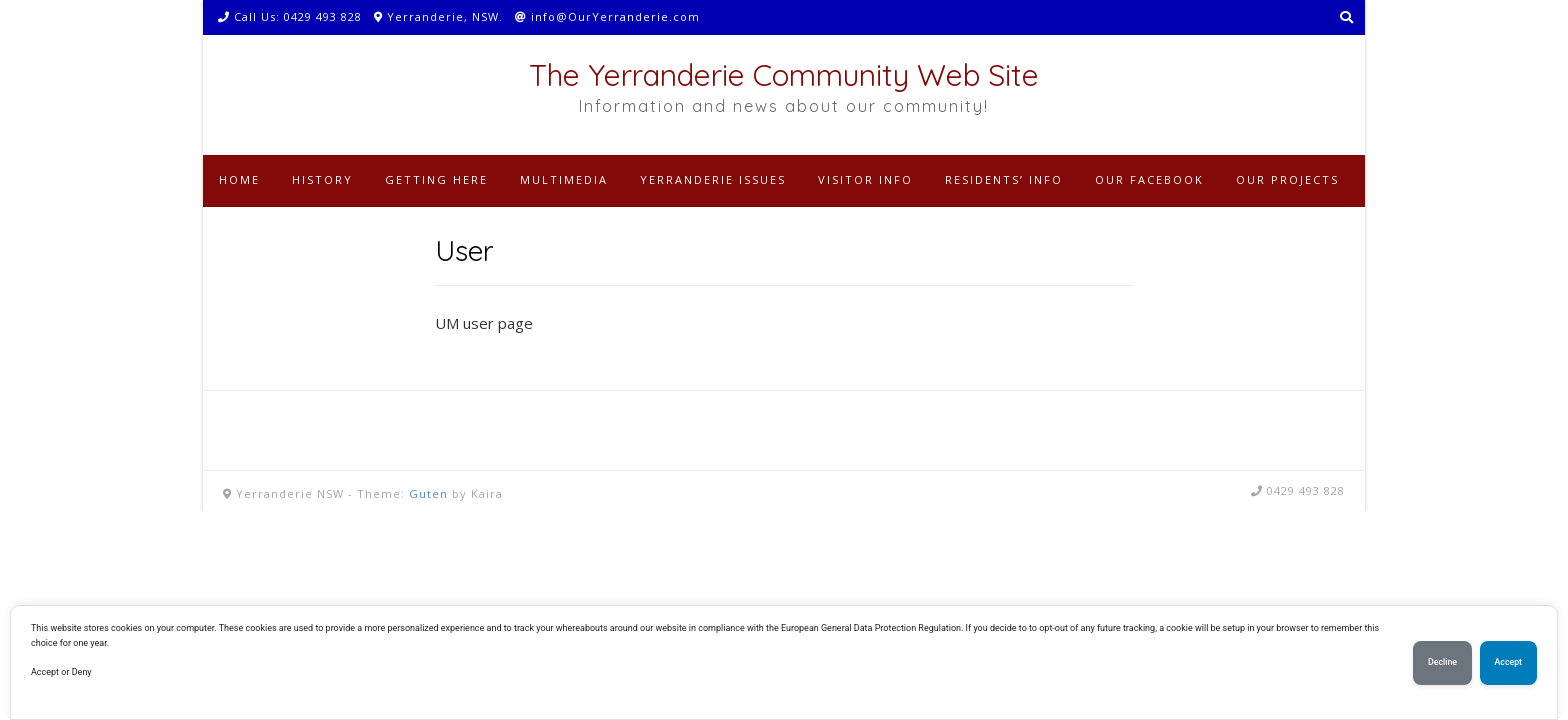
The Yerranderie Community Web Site (784, 75)
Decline (1442, 662)
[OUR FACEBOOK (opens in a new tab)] (1149, 181)
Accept (1508, 662)
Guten (428, 493)
